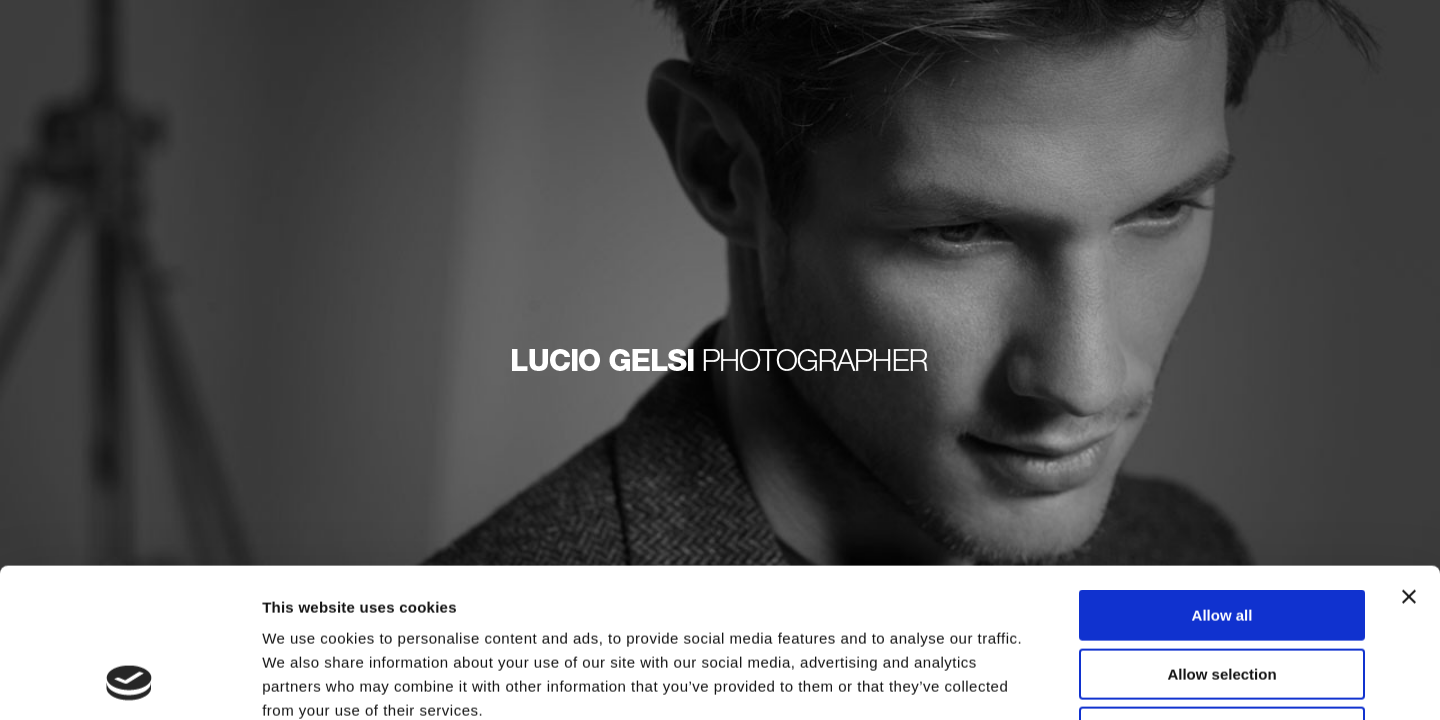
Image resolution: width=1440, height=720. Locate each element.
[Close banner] (1409, 457)
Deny (1222, 592)
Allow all (1222, 475)
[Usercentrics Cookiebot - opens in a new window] (129, 681)
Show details (1049, 680)
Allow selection (1221, 534)
